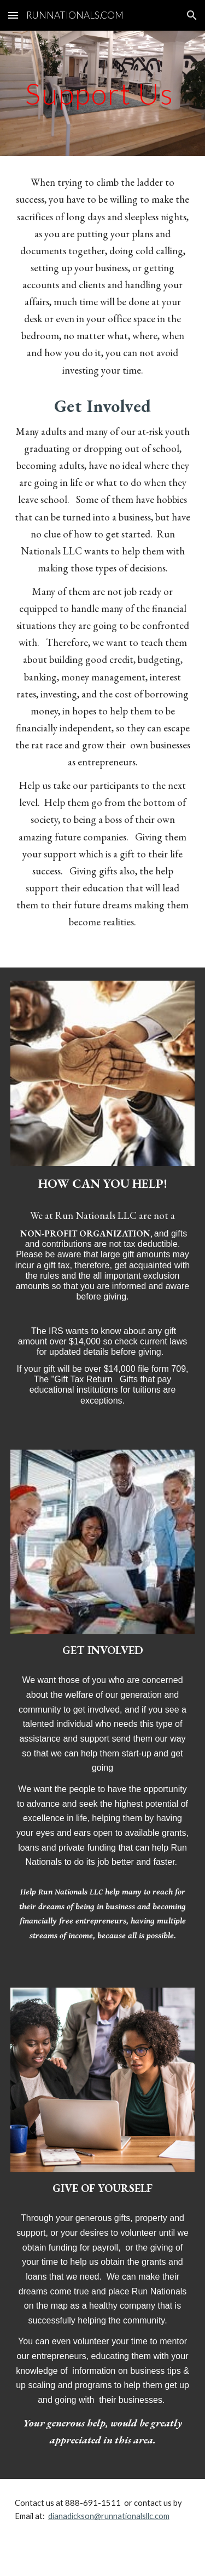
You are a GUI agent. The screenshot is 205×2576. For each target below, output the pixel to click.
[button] (13, 15)
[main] (102, 93)
